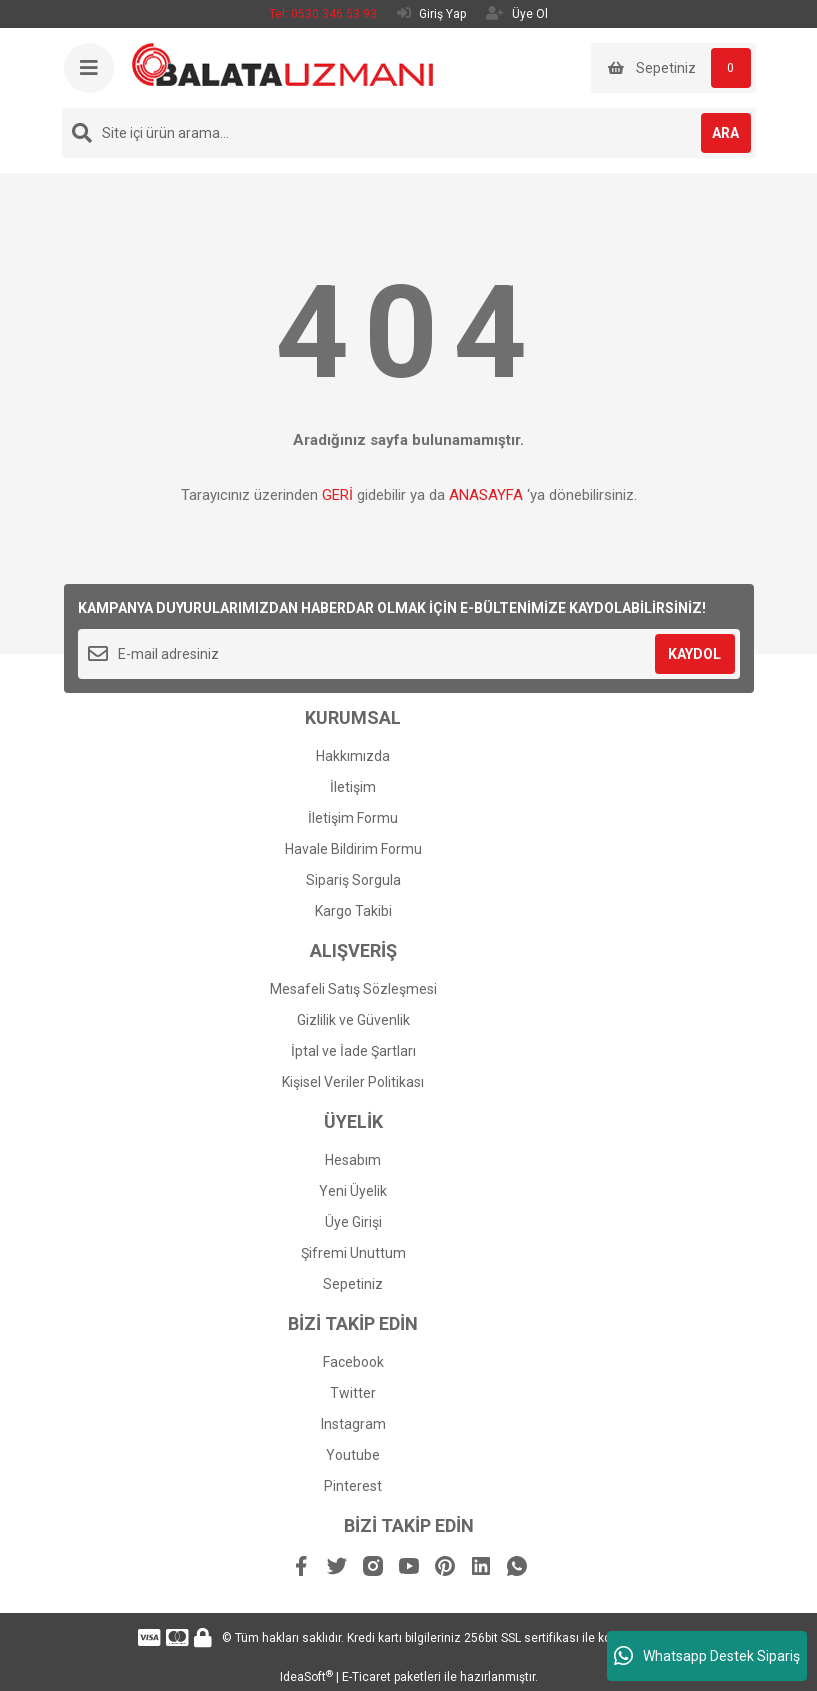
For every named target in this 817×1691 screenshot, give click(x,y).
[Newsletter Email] (409, 654)
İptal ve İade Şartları (353, 1051)
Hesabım (353, 1160)
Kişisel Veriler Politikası (353, 1082)
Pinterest (353, 1486)
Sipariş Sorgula (353, 880)
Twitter (353, 1393)
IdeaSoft (306, 1677)
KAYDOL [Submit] (694, 654)
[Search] (409, 133)
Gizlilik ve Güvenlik (353, 1020)
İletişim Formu (353, 818)
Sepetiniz (353, 1284)
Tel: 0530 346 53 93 (323, 14)
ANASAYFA (486, 495)
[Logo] (282, 64)
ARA (725, 133)
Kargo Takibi (353, 911)
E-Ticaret (366, 1677)
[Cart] (673, 68)
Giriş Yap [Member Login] (431, 13)
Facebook (353, 1362)
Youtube (353, 1455)
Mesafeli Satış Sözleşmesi (353, 989)
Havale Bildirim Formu (353, 849)
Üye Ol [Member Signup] (517, 13)
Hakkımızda (353, 756)
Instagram (353, 1424)
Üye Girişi (353, 1222)
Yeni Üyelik (353, 1191)
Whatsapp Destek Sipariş (707, 1656)
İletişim (353, 787)
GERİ (337, 495)
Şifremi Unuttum (353, 1253)
